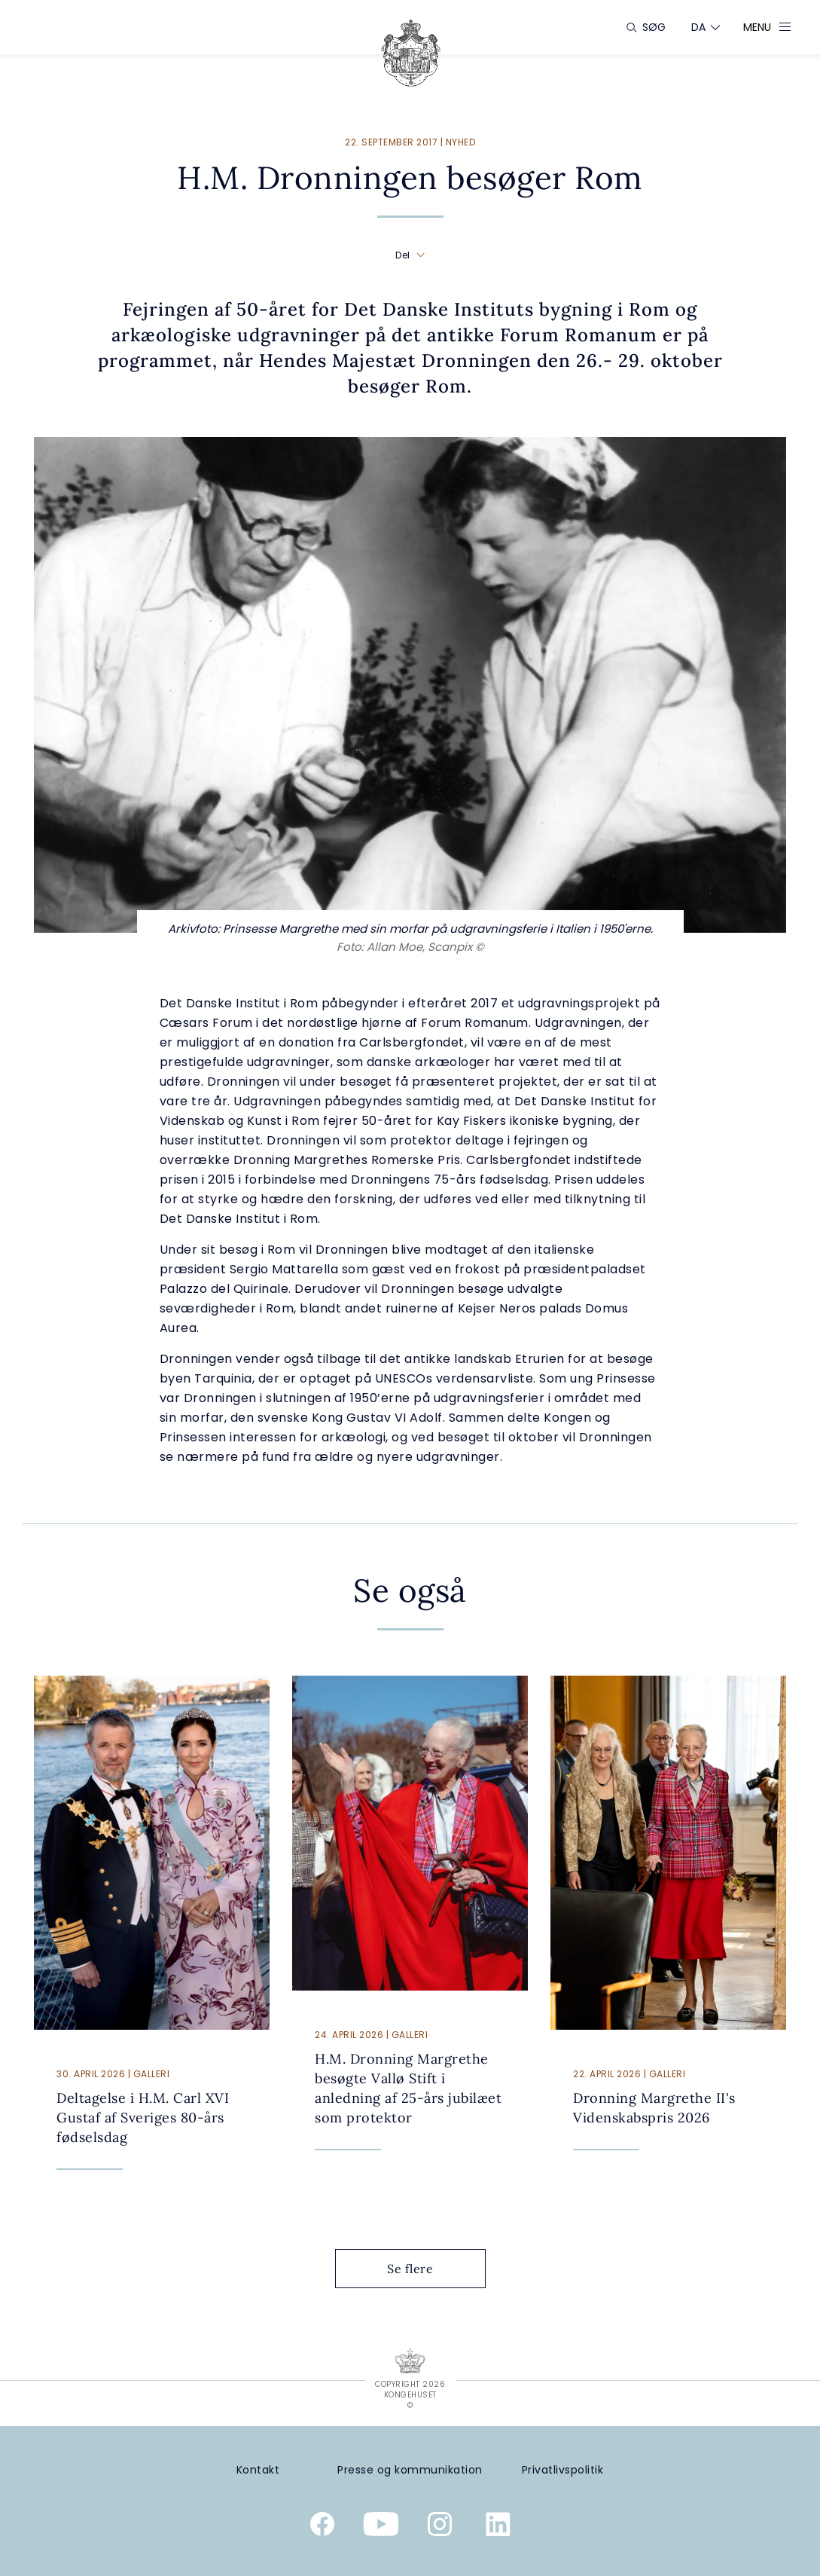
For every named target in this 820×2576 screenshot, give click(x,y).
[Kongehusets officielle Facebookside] (322, 2527)
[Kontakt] (258, 2470)
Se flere (421, 2268)
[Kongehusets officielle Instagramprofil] (440, 2527)
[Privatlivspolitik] (562, 2470)
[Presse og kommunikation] (410, 2470)
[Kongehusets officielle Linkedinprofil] (498, 2527)
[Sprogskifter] (698, 27)
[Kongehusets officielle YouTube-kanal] (381, 2527)
